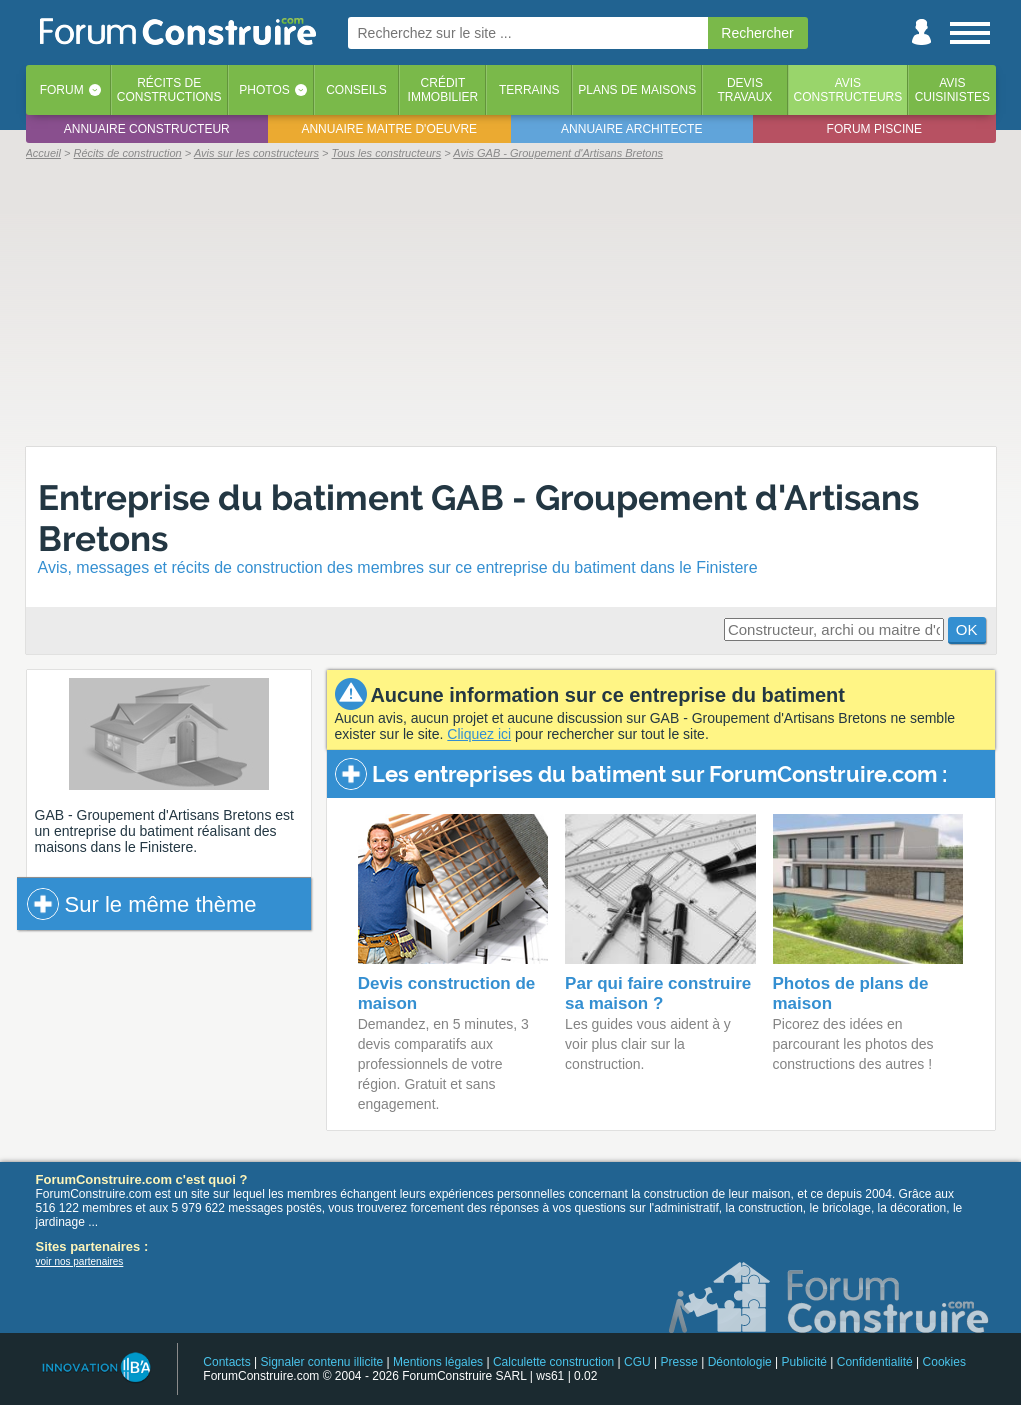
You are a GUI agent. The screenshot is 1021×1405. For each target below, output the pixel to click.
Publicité (804, 1362)
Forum (62, 90)
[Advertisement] (511, 302)
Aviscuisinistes (952, 90)
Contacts (226, 1362)
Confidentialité (875, 1362)
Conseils (356, 90)
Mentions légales (438, 1362)
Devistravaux (744, 90)
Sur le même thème (142, 904)
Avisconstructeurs (848, 90)
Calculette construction (553, 1362)
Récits (169, 90)
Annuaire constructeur (147, 129)
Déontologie (740, 1362)
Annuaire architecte (631, 129)
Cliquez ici (479, 734)
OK (967, 629)
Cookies (944, 1362)
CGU (637, 1362)
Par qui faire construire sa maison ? (658, 993)
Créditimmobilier (443, 90)
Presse (679, 1362)
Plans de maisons (637, 90)
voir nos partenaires (80, 1261)
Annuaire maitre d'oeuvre (389, 129)
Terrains (529, 90)
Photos (264, 90)
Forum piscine (874, 129)
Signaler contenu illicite (321, 1362)
